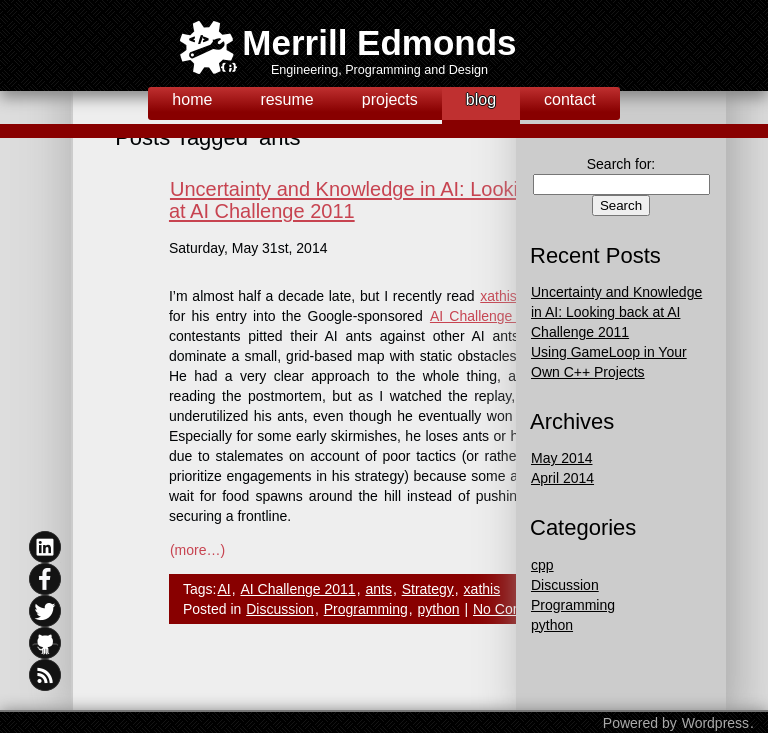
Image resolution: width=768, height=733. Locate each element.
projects (390, 99)
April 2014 (562, 478)
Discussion (280, 609)
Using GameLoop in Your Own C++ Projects (609, 362)
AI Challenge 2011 (490, 316)
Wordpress (715, 723)
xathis (482, 589)
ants (378, 589)
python (439, 609)
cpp (542, 565)
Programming (366, 609)
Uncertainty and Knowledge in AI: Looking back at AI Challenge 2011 (616, 312)
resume (286, 99)
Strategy (428, 589)
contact (570, 99)
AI (223, 589)
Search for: (621, 164)
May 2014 (561, 458)
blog (481, 99)
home (192, 99)
